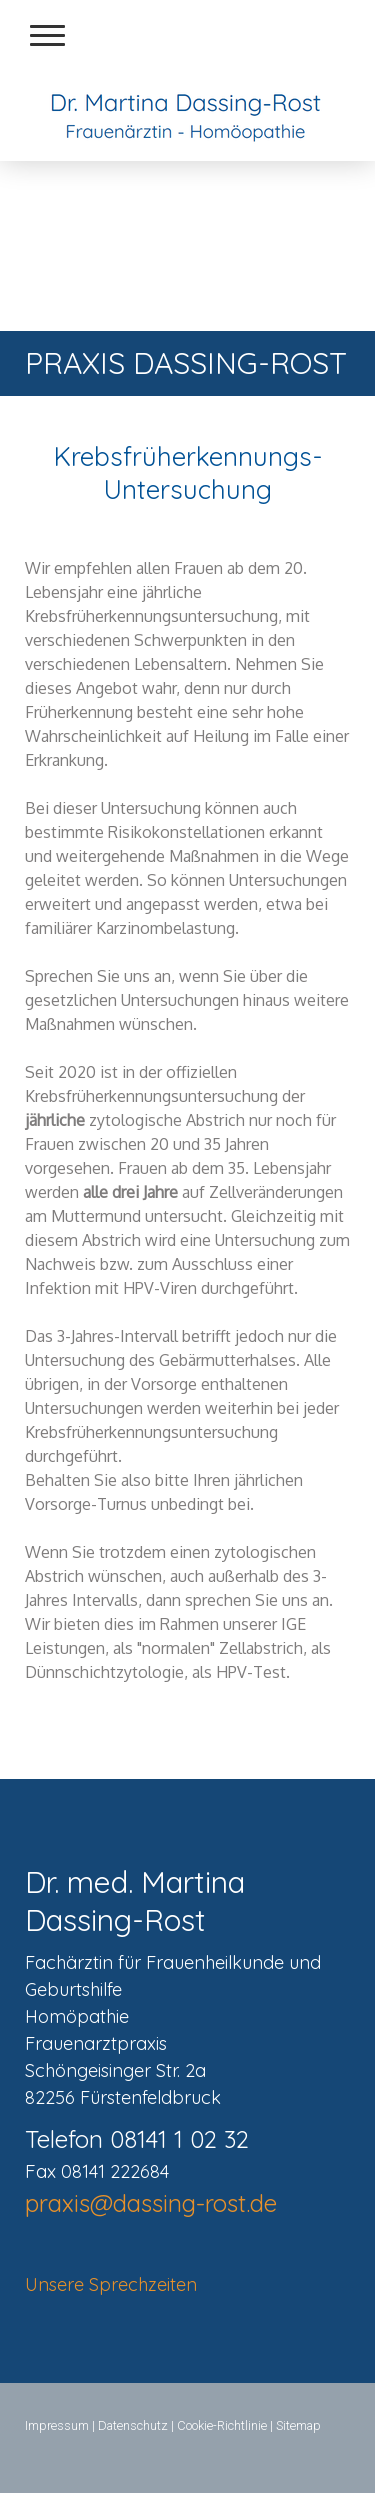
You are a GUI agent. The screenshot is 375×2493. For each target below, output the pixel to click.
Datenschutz (133, 2425)
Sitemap (298, 2425)
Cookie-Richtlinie (222, 2425)
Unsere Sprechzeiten (111, 2284)
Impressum (57, 2425)
